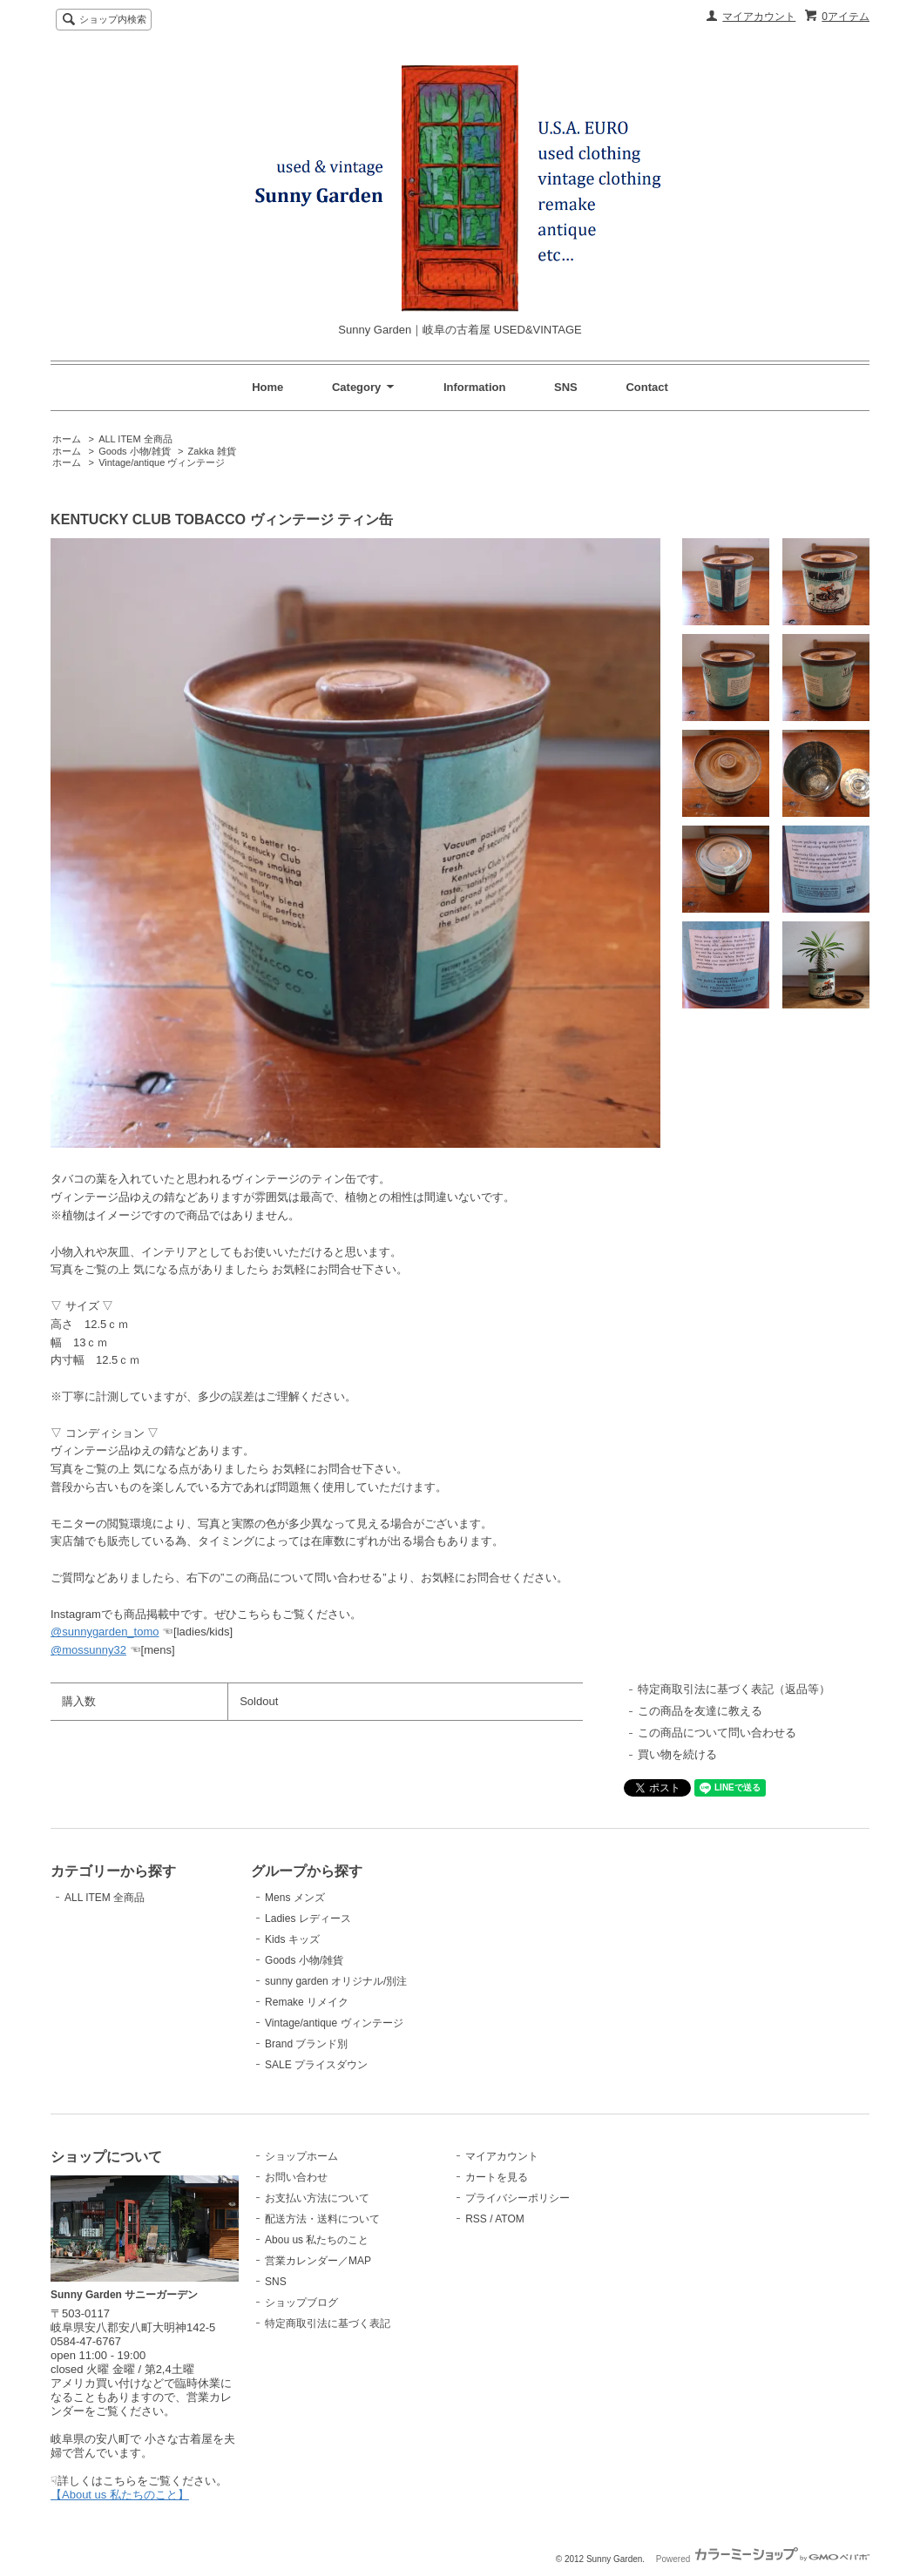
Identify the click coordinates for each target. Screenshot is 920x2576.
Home (267, 387)
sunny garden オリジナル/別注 (336, 1981)
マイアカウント (758, 16)
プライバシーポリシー (517, 2198)
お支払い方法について (317, 2198)
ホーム (66, 439)
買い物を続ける (677, 1754)
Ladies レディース (308, 1918)
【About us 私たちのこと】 (120, 2494)
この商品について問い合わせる (717, 1732)
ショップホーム (301, 2156)
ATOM (509, 2219)
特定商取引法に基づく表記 (327, 2323)
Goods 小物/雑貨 (134, 451)
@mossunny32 (88, 1649)
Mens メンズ (295, 1898)
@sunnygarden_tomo (105, 1631)
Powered (762, 2559)
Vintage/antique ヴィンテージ (161, 462)
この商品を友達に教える (700, 1710)
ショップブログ (301, 2302)
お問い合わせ (296, 2177)
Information (474, 387)
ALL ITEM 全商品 (135, 439)
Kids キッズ (292, 1939)
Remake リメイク (306, 2002)
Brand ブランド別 (306, 2044)
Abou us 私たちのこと (317, 2240)
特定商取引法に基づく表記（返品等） (734, 1689)
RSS (476, 2219)
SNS (566, 387)
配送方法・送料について (322, 2219)
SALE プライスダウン (316, 2065)
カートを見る (496, 2177)
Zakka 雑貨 (212, 451)
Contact (646, 387)
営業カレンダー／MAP (318, 2261)
